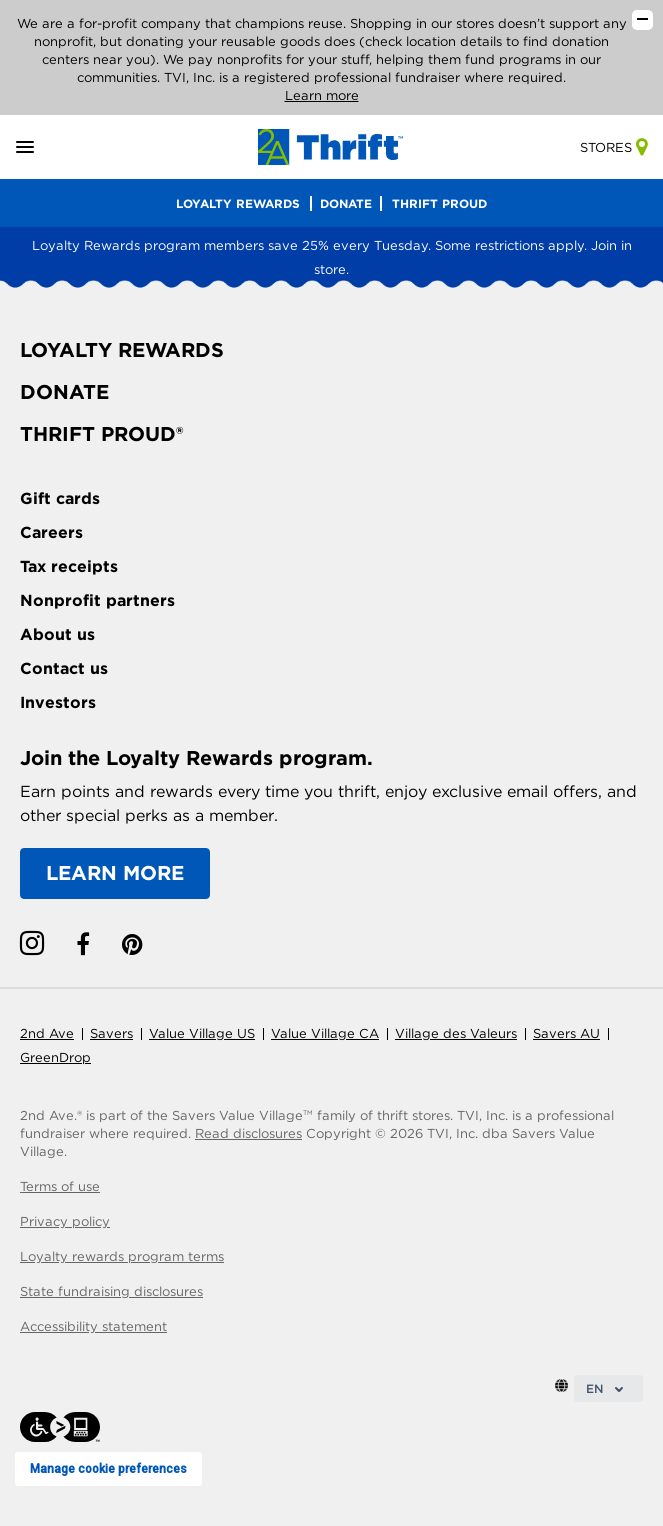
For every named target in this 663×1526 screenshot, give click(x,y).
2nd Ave (47, 1033)
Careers (51, 532)
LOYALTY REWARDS (122, 350)
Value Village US (202, 1033)
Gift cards (60, 498)
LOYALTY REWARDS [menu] (238, 203)
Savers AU (566, 1033)
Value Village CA (325, 1033)
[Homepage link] (330, 145)
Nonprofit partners (97, 600)
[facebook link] (83, 944)
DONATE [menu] (346, 203)
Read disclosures (248, 1133)
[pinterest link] (132, 944)
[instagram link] (32, 944)
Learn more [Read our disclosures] (322, 95)
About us (57, 634)
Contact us (64, 668)
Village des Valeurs (456, 1033)
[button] (48, 147)
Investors (58, 702)
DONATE (64, 392)
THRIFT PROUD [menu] (439, 203)
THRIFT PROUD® (101, 434)
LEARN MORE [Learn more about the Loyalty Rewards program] (115, 873)
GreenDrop (55, 1057)
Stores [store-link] (613, 147)
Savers (111, 1033)
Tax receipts (69, 566)
